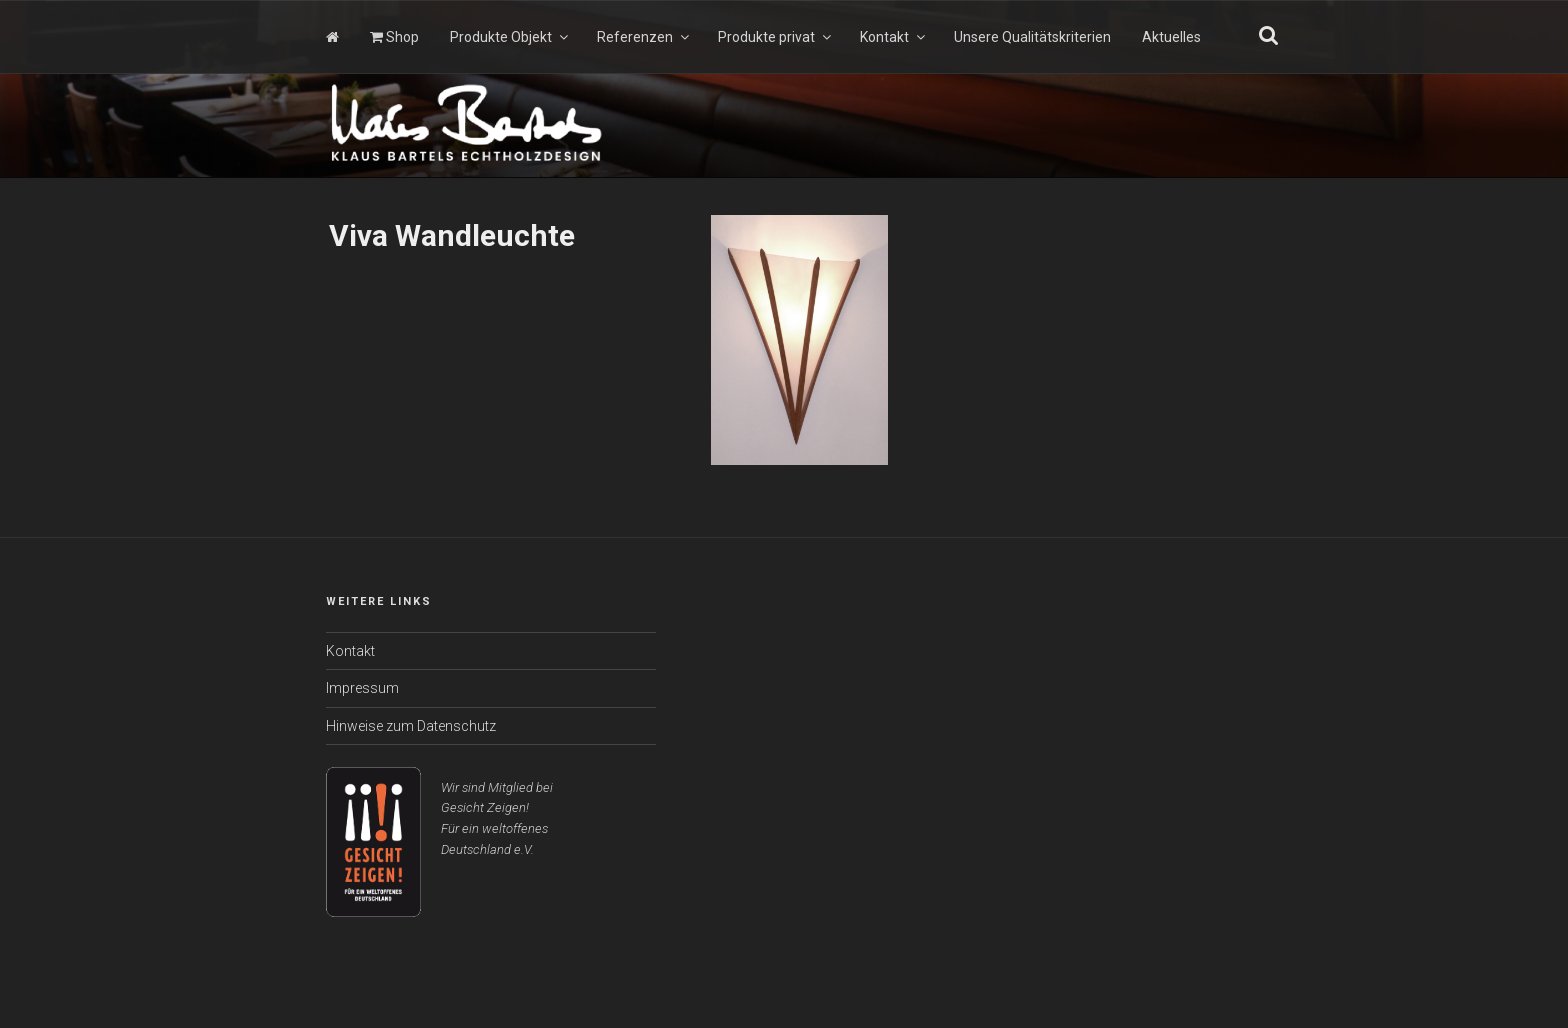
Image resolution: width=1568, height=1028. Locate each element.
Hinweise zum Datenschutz (411, 726)
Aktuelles (1171, 37)
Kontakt (894, 37)
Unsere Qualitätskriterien (1032, 37)
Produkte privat (776, 37)
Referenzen (644, 37)
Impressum (362, 688)
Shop (394, 37)
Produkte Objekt (510, 37)
